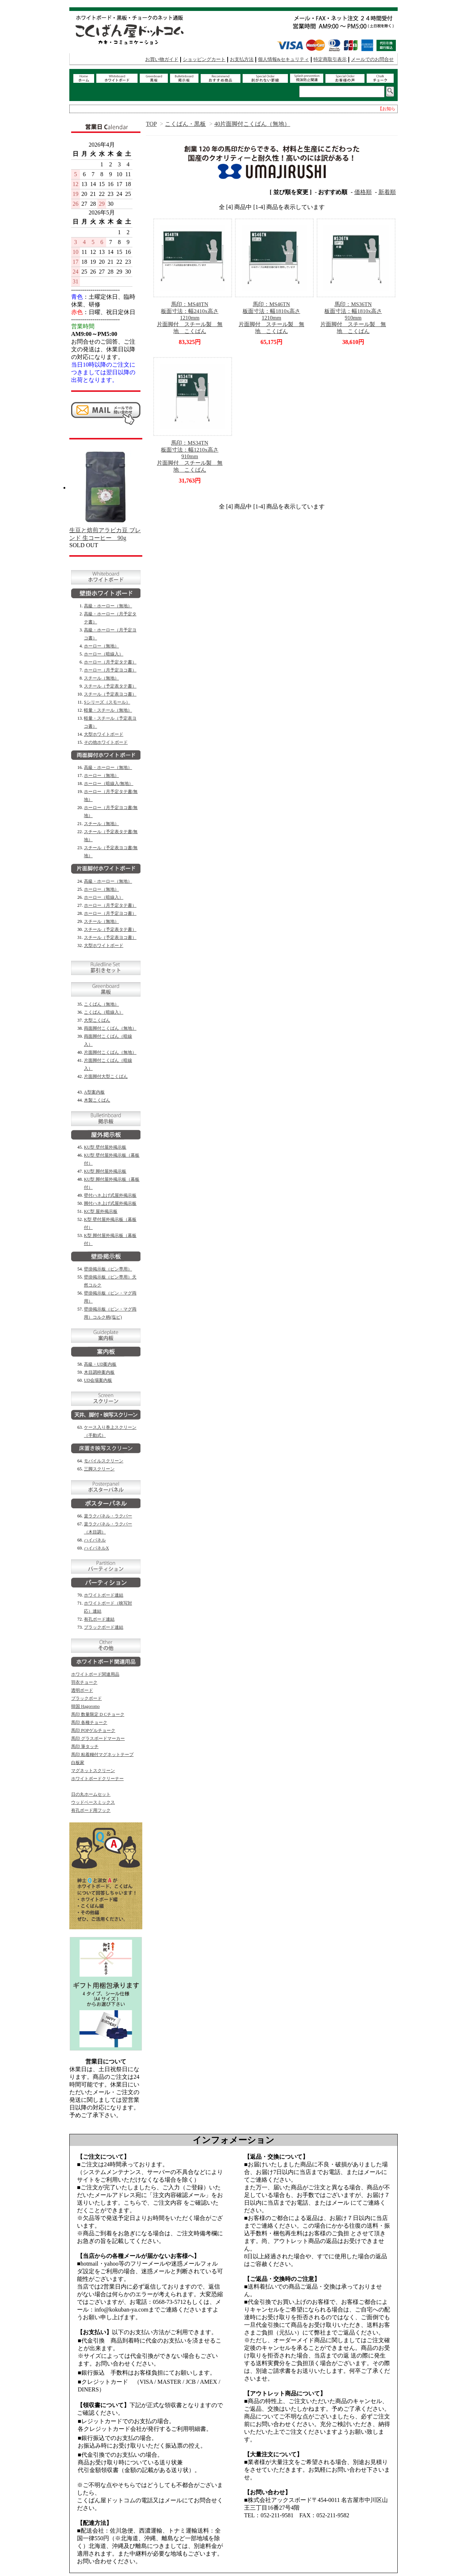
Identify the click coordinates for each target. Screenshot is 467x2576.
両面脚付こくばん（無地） (110, 1028)
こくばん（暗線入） (103, 1012)
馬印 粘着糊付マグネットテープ (102, 1754)
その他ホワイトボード (106, 742)
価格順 (363, 192)
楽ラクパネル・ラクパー (108, 1516)
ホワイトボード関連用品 (95, 1674)
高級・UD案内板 (100, 1364)
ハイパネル (95, 1540)
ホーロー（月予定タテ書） (110, 662)
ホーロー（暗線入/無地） (108, 783)
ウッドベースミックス (93, 1802)
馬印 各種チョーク (89, 1722)
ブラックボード (86, 1698)
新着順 (387, 192)
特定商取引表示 (330, 59)
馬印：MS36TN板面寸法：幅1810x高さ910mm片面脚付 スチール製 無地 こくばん (353, 317)
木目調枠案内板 (99, 1372)
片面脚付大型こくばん (106, 1076)
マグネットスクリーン (93, 1770)
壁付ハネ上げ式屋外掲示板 (110, 1195)
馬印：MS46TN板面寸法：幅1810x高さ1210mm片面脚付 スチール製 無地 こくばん (271, 317)
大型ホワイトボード (103, 734)
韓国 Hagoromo (85, 1706)
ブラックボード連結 (103, 1627)
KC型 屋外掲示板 (100, 1211)
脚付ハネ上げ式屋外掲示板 (110, 1203)
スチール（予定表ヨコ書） (110, 694)
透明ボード (82, 1690)
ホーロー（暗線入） (103, 654)
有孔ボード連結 (99, 1619)
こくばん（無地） (101, 1004)
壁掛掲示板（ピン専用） (108, 1269)
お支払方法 (242, 59)
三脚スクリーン (99, 1468)
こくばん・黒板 (185, 124)
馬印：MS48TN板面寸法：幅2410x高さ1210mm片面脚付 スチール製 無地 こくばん (190, 317)
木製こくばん (97, 1100)
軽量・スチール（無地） (108, 710)
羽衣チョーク (84, 1682)
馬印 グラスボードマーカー (98, 1738)
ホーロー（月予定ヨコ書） (110, 670)
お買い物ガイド (161, 59)
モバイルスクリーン (103, 1460)
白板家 (77, 1762)
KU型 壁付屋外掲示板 (105, 1147)
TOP (151, 124)
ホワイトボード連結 (103, 1595)
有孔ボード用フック (91, 1810)
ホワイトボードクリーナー (97, 1778)
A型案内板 (94, 1092)
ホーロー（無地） (101, 646)
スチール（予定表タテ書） (110, 686)
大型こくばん (97, 1020)
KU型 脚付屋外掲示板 (105, 1171)
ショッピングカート (204, 59)
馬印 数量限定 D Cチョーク (97, 1714)
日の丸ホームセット (91, 1794)
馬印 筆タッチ (85, 1746)
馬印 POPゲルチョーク (93, 1730)
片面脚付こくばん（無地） (110, 1052)
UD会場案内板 (98, 1380)
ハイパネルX (96, 1548)
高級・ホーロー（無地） (108, 605)
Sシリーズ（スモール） (107, 702)
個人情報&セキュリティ (283, 59)
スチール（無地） (101, 678)
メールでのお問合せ (372, 59)
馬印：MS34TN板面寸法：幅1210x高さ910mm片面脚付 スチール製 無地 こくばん (190, 456)
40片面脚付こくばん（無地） (252, 124)
